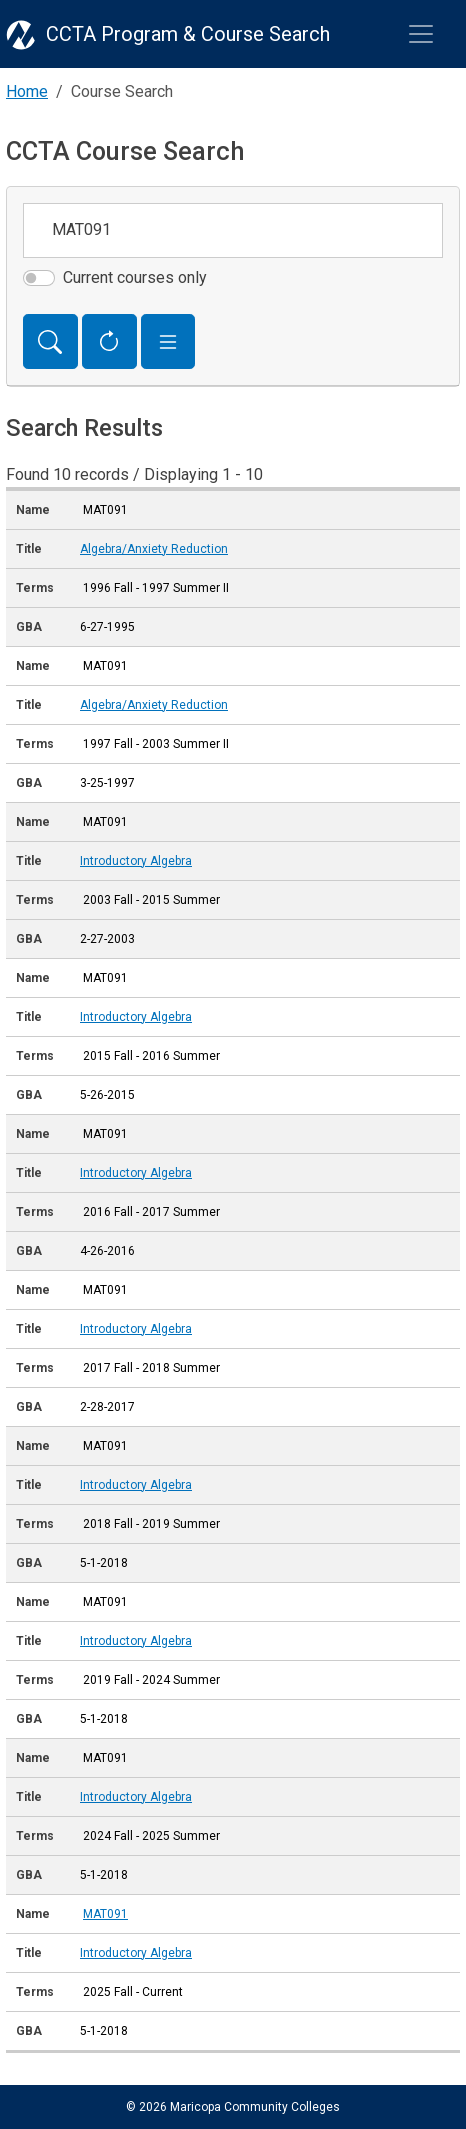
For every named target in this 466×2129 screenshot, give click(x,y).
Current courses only (135, 277)
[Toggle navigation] (421, 34)
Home (27, 91)
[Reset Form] (109, 342)
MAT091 (105, 1914)
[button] (168, 342)
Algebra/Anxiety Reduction (154, 549)
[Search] (50, 342)
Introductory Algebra (136, 861)
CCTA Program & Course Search (188, 34)
